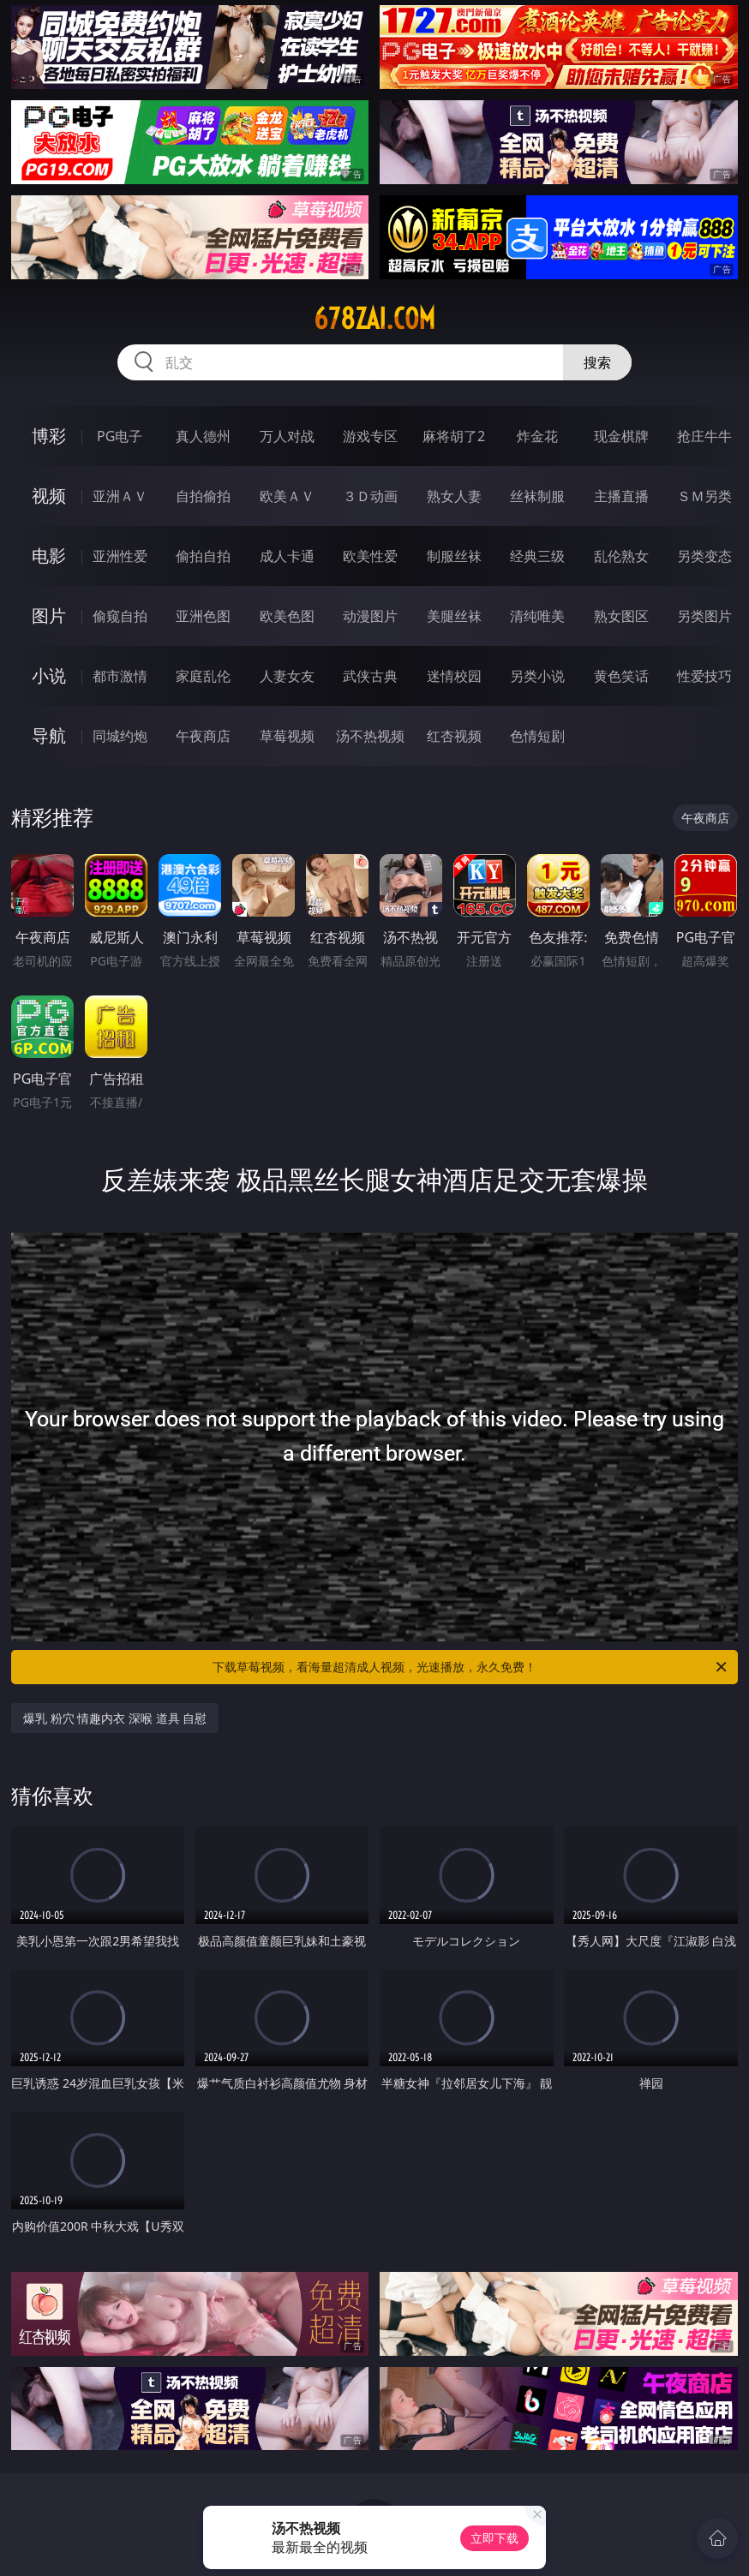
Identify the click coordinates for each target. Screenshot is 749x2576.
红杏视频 (454, 735)
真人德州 (203, 436)
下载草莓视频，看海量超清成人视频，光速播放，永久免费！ (471, 1667)
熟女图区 (621, 616)
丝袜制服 (537, 496)
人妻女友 (287, 675)
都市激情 (120, 675)
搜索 (597, 362)
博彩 (49, 435)
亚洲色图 (203, 616)
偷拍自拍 (203, 556)
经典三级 (537, 556)
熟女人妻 (454, 496)
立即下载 (494, 2538)
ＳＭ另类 (704, 496)
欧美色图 (287, 616)
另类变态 (704, 556)
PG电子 (119, 436)
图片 (49, 615)
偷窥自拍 (120, 616)
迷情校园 (454, 675)
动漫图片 (370, 616)
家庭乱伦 (203, 675)
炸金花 (537, 436)
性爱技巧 (704, 675)
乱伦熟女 (621, 556)
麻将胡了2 (453, 436)
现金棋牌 (621, 436)
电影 (49, 555)
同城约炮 (120, 735)
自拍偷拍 (203, 496)
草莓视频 (287, 735)
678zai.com (374, 319)
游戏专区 (370, 436)
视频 (49, 495)
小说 (49, 675)
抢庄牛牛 (704, 436)
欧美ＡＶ (287, 496)
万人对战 (287, 436)
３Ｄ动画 (370, 496)
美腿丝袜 (454, 616)
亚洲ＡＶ (120, 496)
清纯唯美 (537, 616)
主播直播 (621, 496)
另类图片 (704, 616)
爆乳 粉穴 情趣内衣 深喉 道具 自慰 (115, 1718)
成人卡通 (287, 556)
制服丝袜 (454, 556)
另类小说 (537, 675)
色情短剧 (537, 735)
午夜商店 (203, 735)
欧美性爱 (370, 556)
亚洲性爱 (120, 556)
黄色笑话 (621, 675)
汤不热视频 (370, 735)
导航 (49, 735)
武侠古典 (370, 675)
